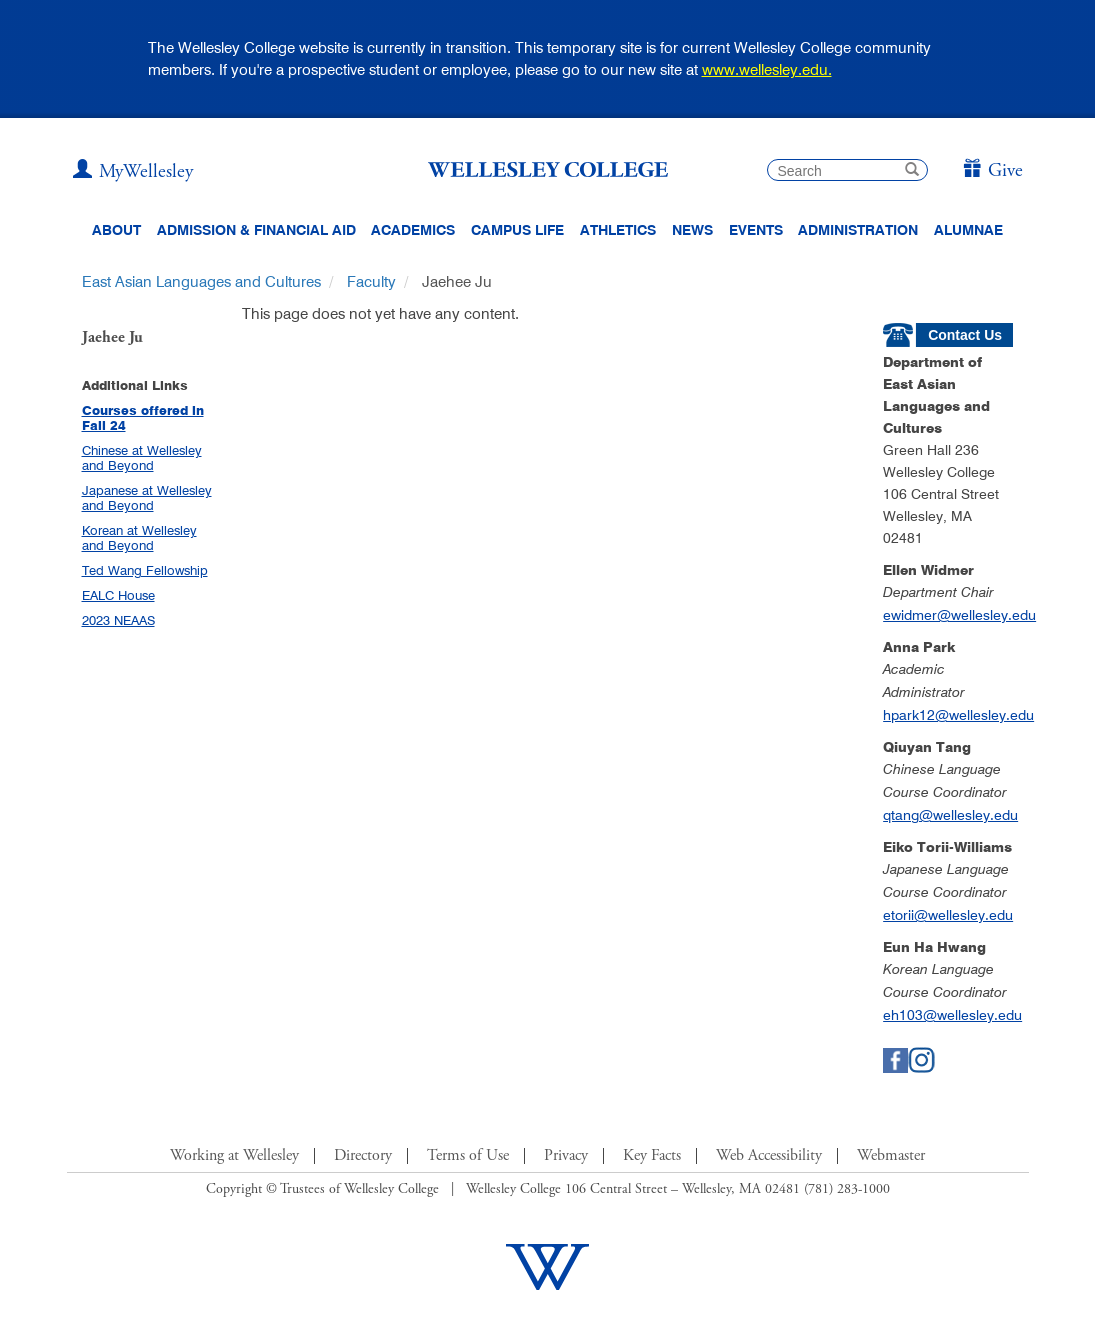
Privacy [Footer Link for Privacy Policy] (566, 1156)
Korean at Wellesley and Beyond (139, 537)
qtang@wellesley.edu (950, 815)
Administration (858, 230)
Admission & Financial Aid (256, 230)
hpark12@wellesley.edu (958, 715)
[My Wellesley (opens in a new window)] (133, 172)
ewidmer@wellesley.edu (959, 615)
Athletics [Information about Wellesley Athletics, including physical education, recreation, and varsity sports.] (618, 230)
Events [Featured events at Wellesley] (756, 230)
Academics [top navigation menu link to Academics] (413, 230)
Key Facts (652, 1156)
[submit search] (912, 171)
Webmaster (891, 1156)
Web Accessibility (769, 1156)
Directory (363, 1156)
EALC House (118, 595)
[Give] (992, 171)
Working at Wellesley (234, 1156)
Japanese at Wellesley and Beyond (147, 497)
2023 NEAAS (118, 620)
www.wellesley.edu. (767, 69)
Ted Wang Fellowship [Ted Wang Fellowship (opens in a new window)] (145, 570)
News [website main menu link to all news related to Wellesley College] (692, 230)
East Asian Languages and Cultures (201, 281)
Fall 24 (104, 425)
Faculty (371, 281)
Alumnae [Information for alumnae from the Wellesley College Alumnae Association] (968, 230)
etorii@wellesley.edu (948, 915)
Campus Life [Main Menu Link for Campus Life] (517, 230)
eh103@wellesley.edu (952, 1015)
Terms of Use (468, 1156)
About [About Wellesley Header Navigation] (116, 230)
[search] (847, 170)
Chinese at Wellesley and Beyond (142, 457)
